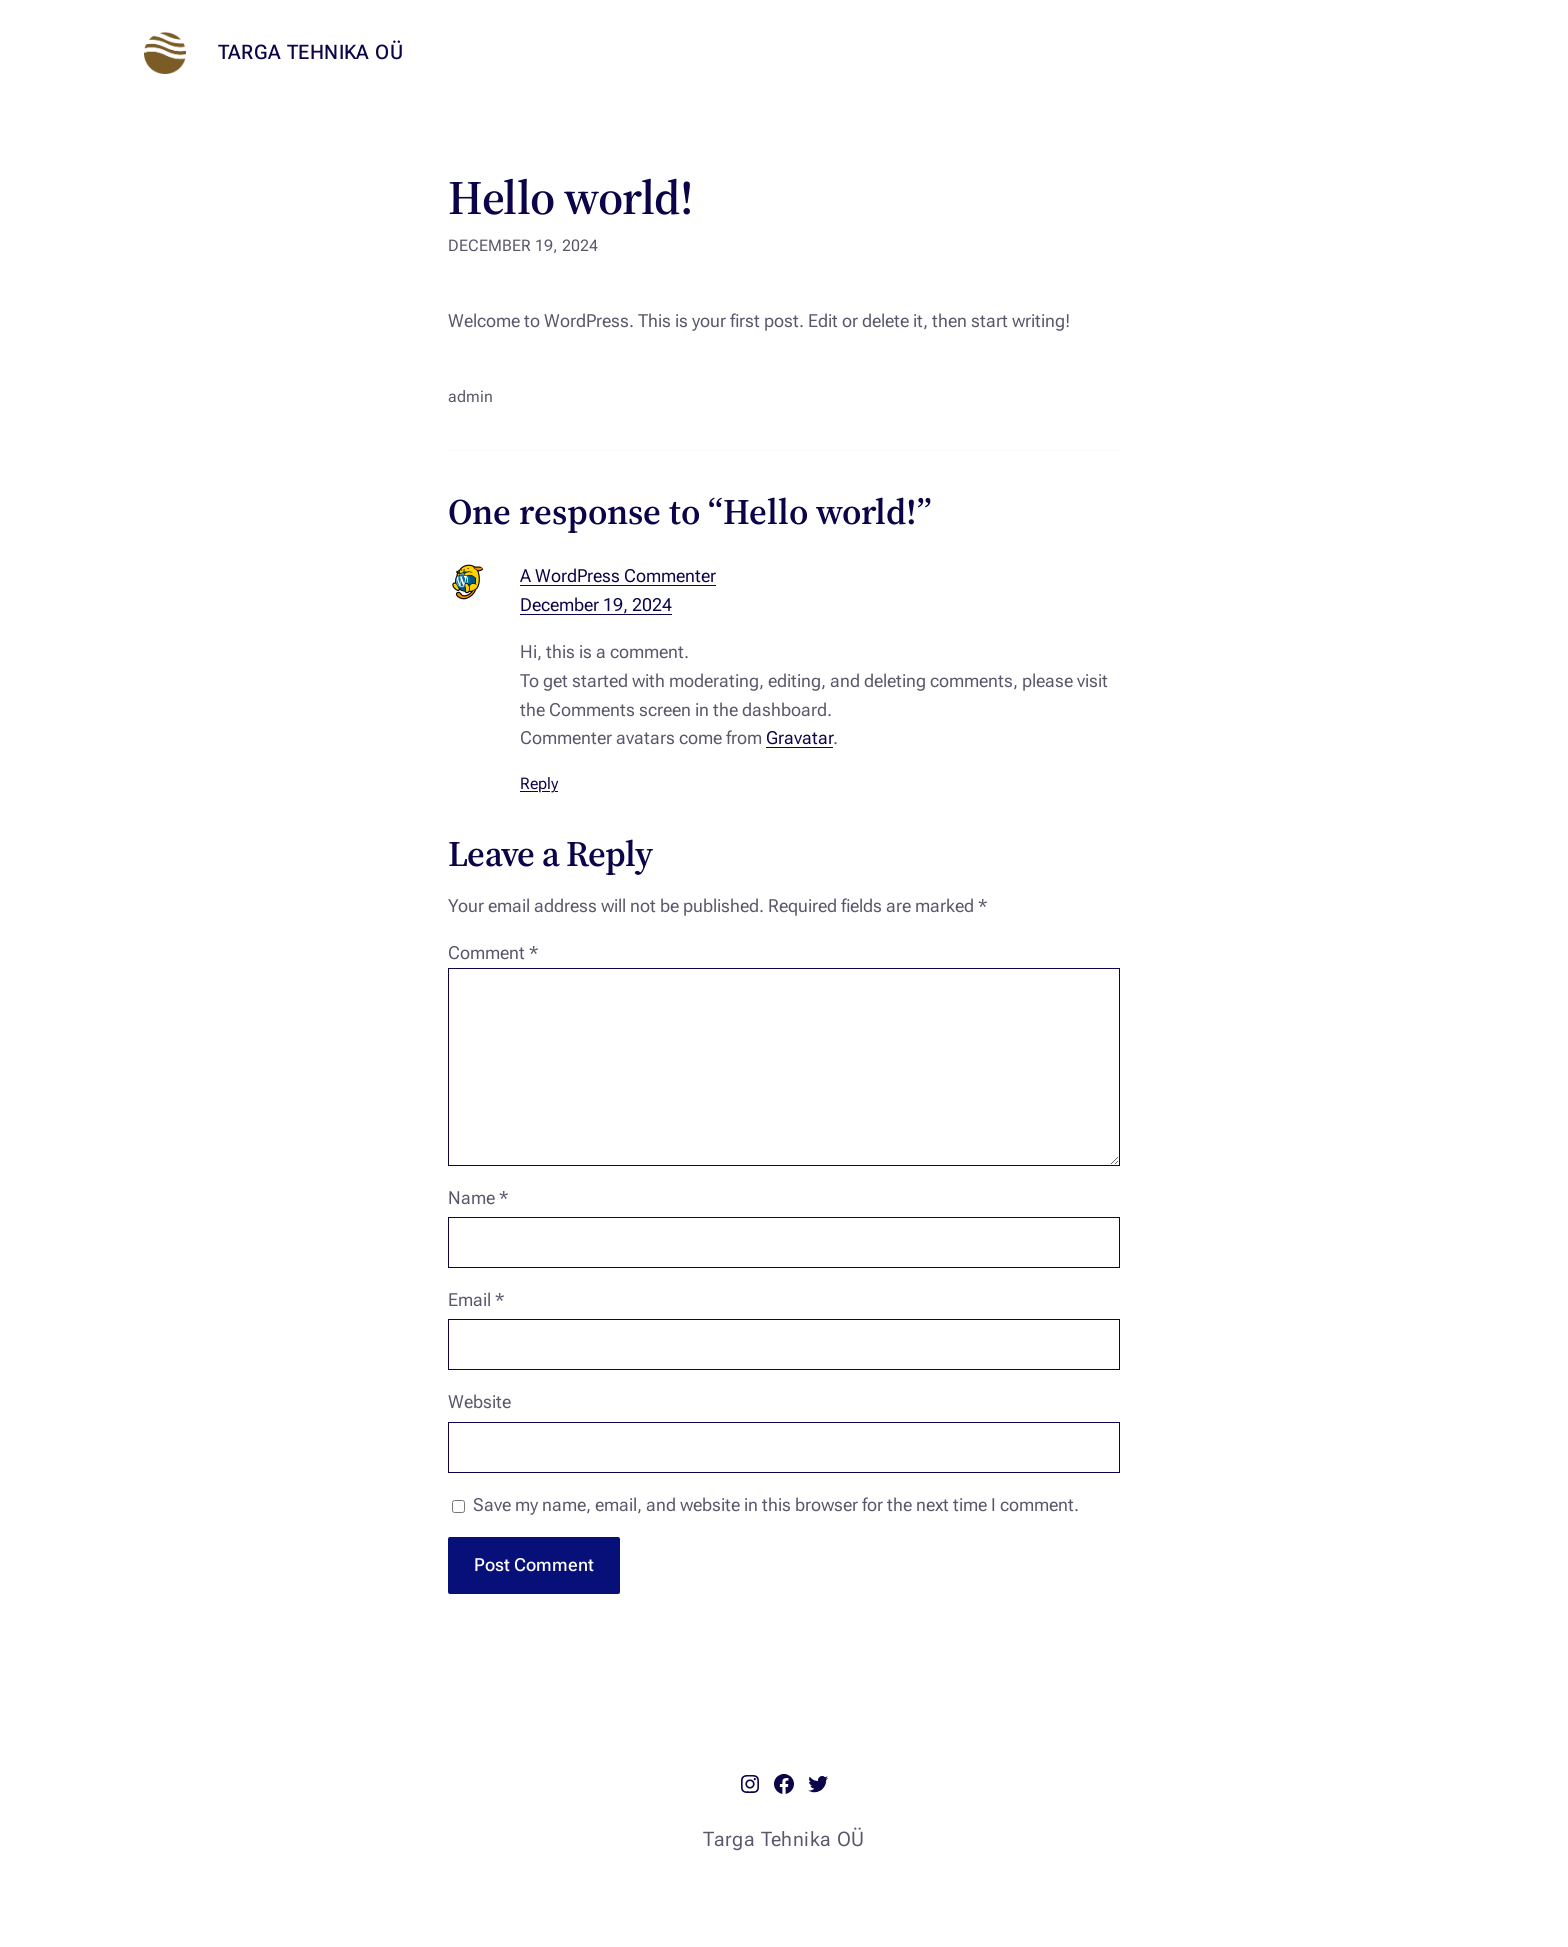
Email (476, 1299)
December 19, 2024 (596, 604)
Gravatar (799, 737)
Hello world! (570, 197)
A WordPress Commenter (618, 575)
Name (478, 1197)
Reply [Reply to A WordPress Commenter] (539, 783)
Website (479, 1401)
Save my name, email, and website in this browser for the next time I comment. (776, 1504)
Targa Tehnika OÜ (310, 52)
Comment (493, 952)
